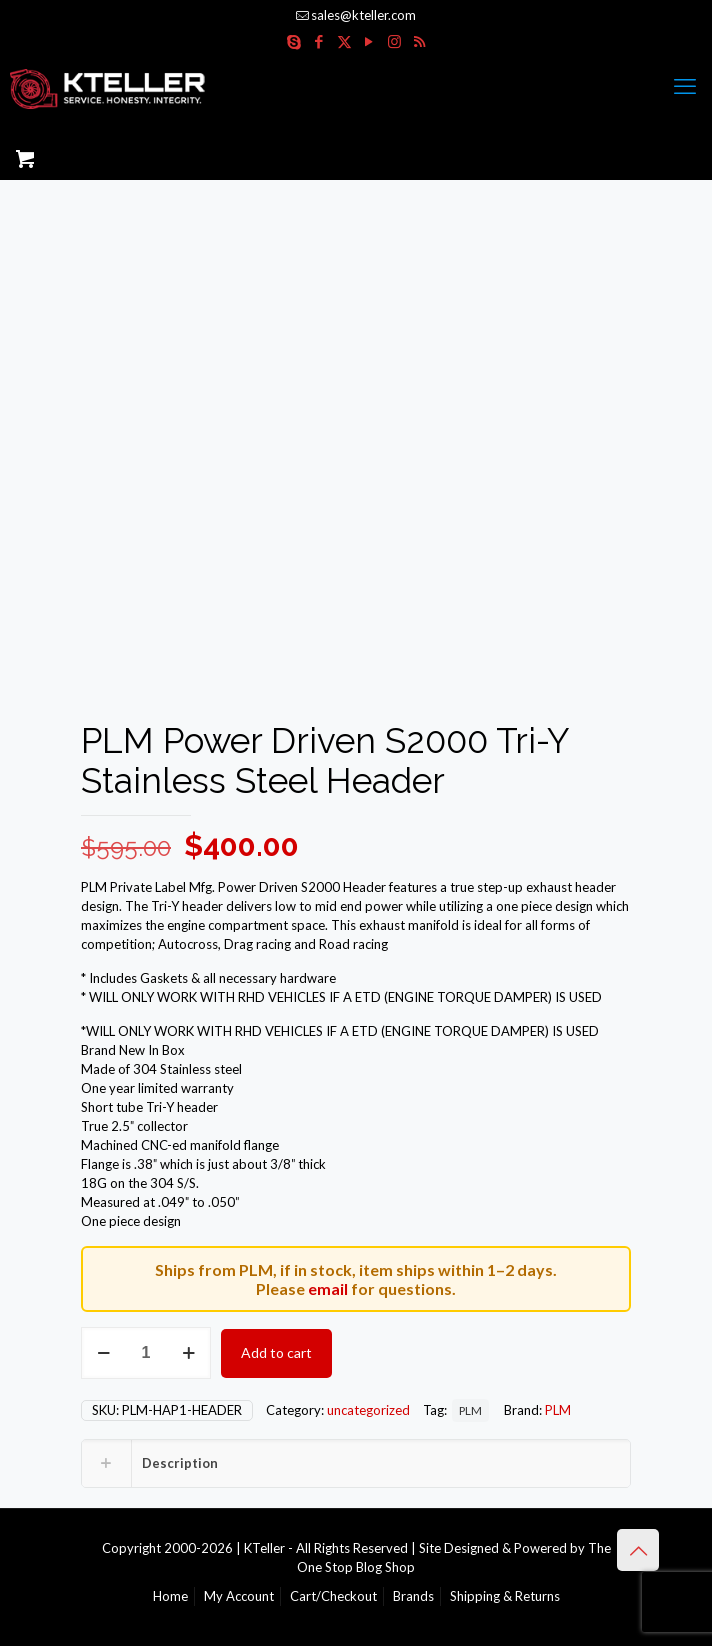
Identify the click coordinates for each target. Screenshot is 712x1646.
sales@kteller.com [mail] (363, 15)
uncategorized (368, 1410)
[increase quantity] (188, 1353)
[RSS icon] (419, 41)
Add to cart (276, 1352)
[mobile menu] (685, 86)
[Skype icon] (294, 41)
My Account (239, 1596)
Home (170, 1596)
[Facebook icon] (319, 41)
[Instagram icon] (394, 41)
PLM (470, 1410)
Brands (413, 1596)
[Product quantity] (146, 1353)
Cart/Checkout (333, 1596)
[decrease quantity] (103, 1353)
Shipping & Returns (505, 1596)
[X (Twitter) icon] (344, 41)
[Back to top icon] (638, 1550)
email (328, 1288)
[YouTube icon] (369, 41)
